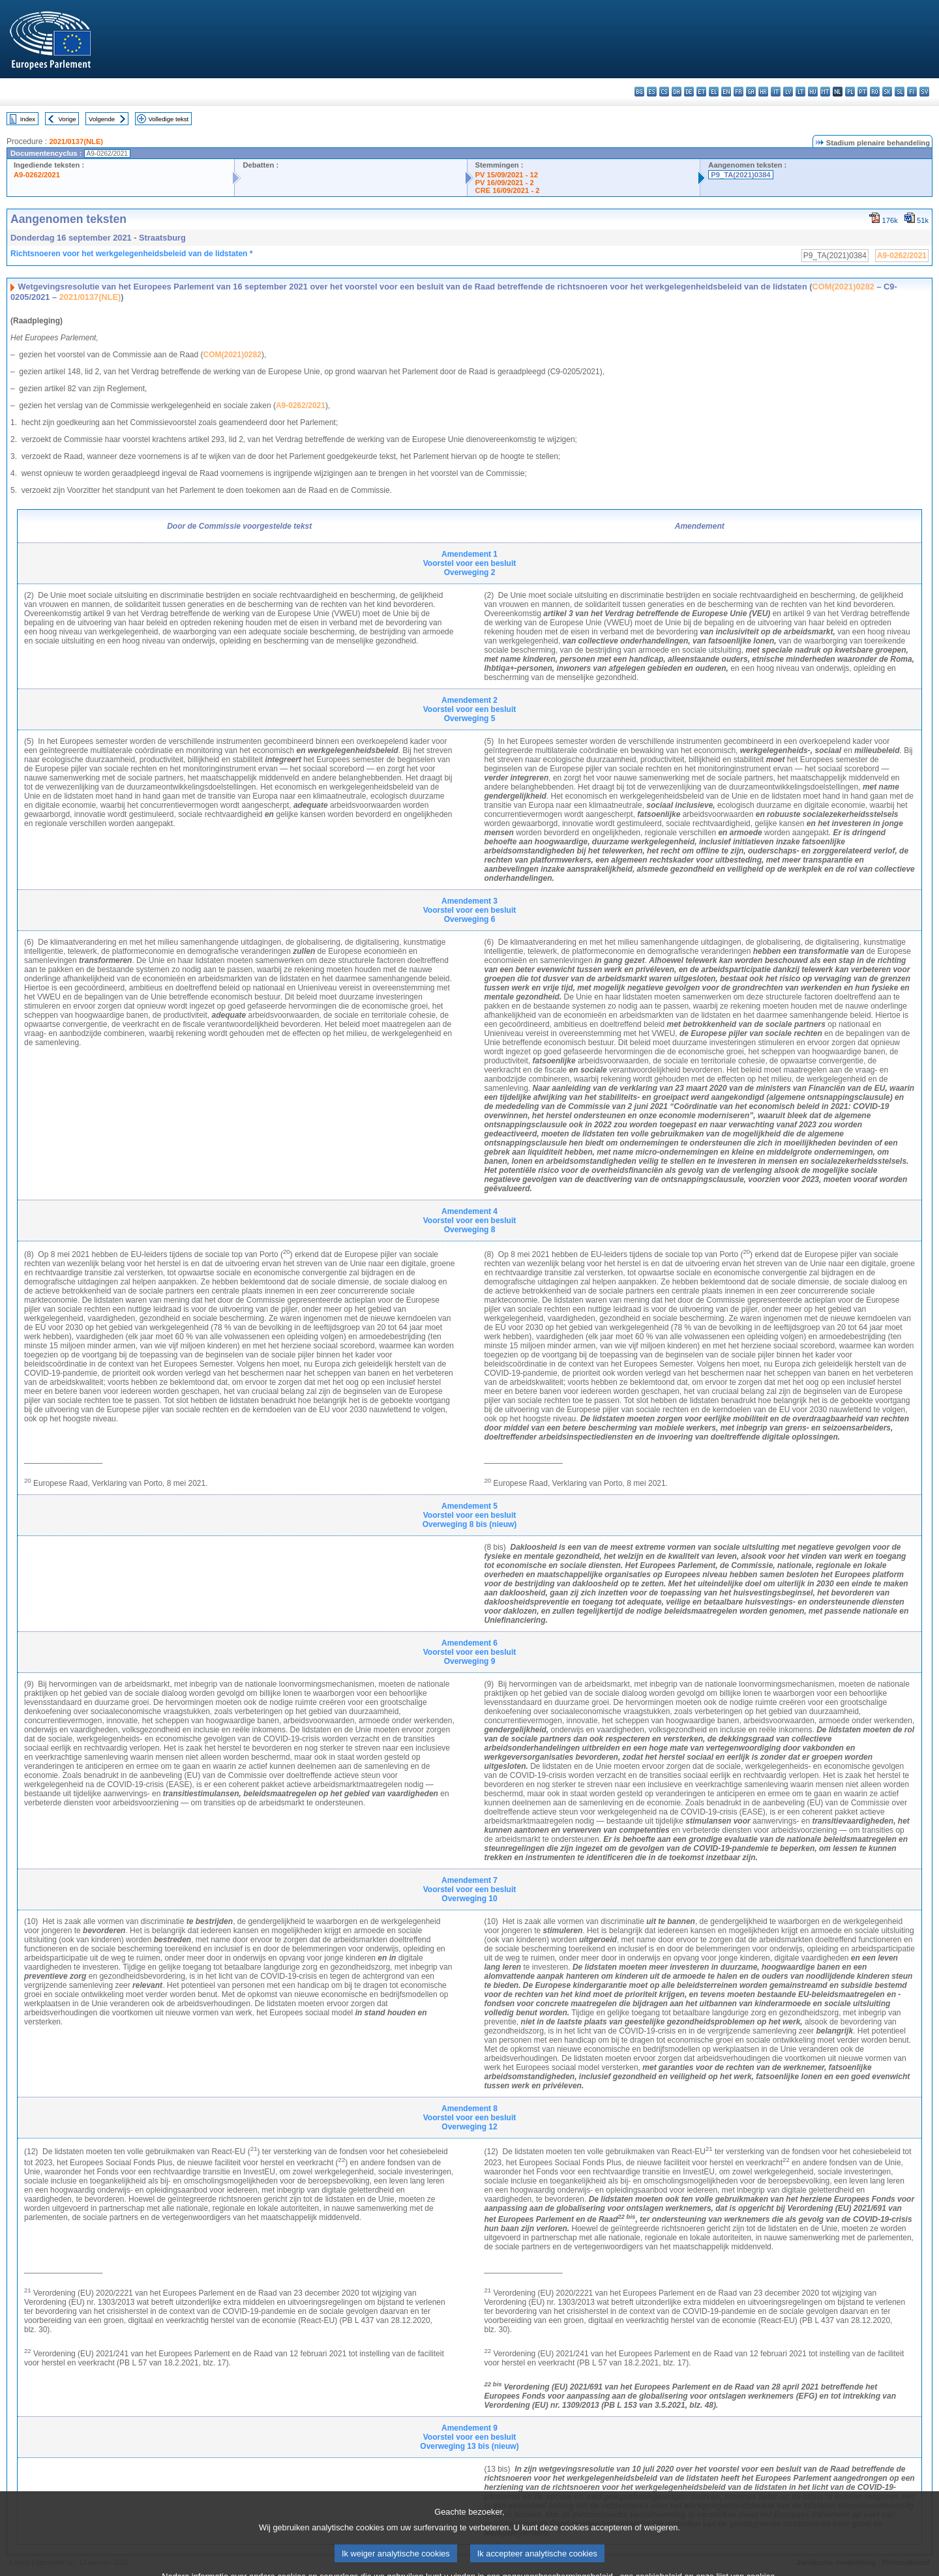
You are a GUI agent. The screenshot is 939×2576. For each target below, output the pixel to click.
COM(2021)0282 (843, 286)
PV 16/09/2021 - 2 (504, 182)
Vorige (67, 119)
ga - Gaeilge (751, 91)
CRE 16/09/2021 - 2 (507, 190)
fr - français (738, 91)
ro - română (875, 91)
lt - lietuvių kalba (800, 91)
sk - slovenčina (887, 91)
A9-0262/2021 (37, 175)
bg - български (639, 91)
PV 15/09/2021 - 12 (506, 175)
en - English (726, 91)
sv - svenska (924, 91)
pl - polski (850, 91)
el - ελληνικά (714, 91)
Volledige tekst (168, 119)
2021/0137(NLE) (76, 141)
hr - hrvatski (763, 91)
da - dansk (676, 91)
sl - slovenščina (899, 91)
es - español (652, 91)
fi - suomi (912, 91)
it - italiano (776, 91)
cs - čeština (664, 91)
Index (27, 119)
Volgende (102, 119)
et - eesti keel (701, 91)
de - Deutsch (689, 91)
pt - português (862, 91)
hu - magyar (813, 91)
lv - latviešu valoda (788, 91)
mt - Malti (825, 91)
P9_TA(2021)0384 (740, 175)
